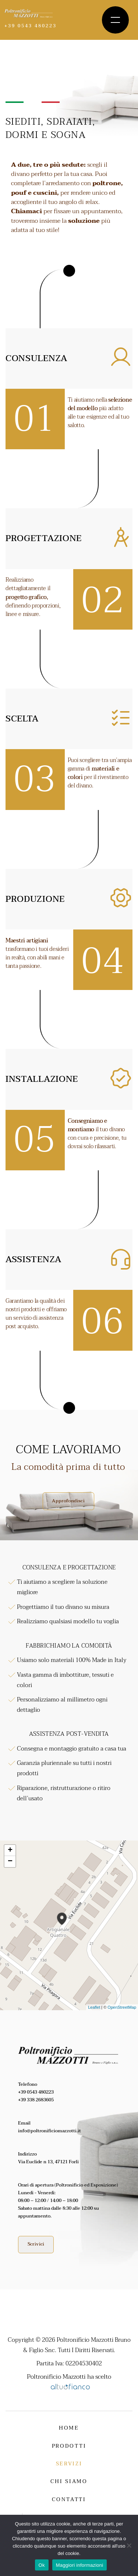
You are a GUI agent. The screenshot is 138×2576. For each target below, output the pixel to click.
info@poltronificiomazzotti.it (49, 2131)
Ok (42, 2565)
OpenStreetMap (121, 2007)
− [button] (10, 1861)
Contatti (69, 2499)
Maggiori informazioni (79, 2565)
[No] (128, 2545)
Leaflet (94, 2007)
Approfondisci (68, 1501)
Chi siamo (68, 2481)
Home (69, 2428)
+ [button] (10, 1850)
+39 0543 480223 (36, 2092)
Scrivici (36, 2244)
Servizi (69, 2463)
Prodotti (69, 2446)
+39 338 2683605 (36, 2100)
